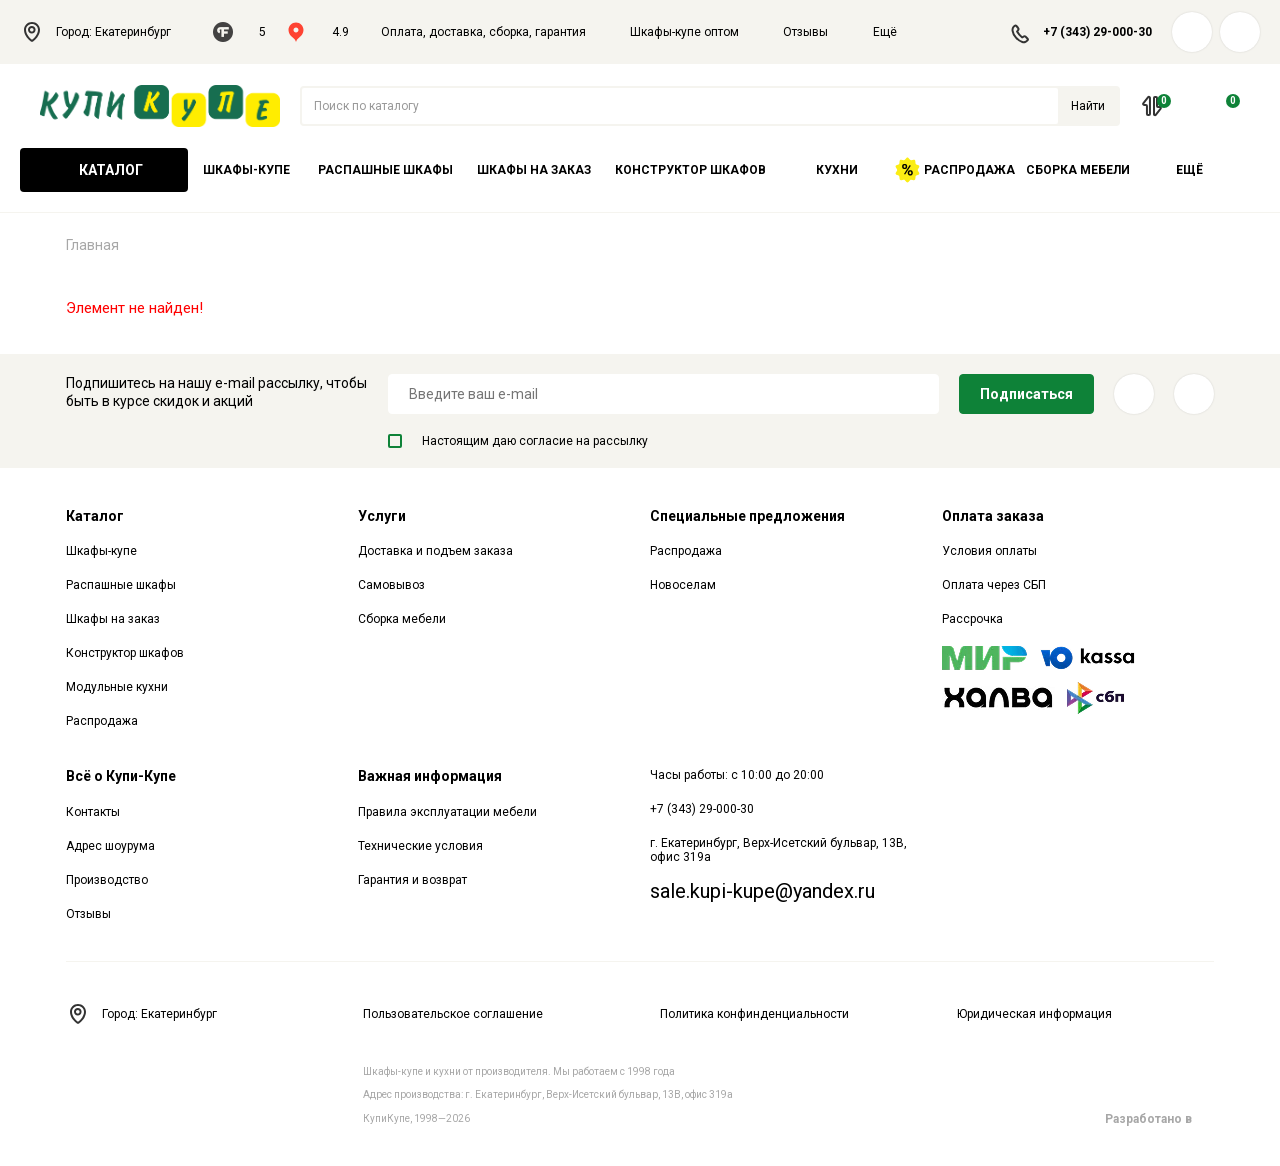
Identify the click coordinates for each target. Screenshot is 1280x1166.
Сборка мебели (1078, 170)
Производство (107, 880)
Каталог (104, 170)
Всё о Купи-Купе (121, 776)
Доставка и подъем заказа (435, 551)
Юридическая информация (1034, 1014)
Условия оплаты (989, 551)
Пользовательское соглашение (453, 1014)
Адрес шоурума (110, 846)
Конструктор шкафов (690, 170)
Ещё (897, 32)
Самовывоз (391, 585)
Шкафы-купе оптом (684, 32)
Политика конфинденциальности (754, 1014)
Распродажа (954, 170)
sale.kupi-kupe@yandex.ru (762, 891)
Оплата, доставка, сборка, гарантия (483, 32)
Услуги (382, 516)
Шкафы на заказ (534, 170)
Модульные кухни (117, 687)
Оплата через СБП (994, 585)
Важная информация (430, 776)
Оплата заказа (993, 516)
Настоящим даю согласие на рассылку (518, 441)
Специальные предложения (747, 516)
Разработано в (1159, 1119)
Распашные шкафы (385, 170)
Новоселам (683, 585)
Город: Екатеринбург (106, 32)
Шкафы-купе (246, 170)
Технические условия (420, 846)
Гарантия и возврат (412, 880)
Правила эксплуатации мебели (447, 812)
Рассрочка (972, 619)
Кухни (837, 170)
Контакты (93, 812)
